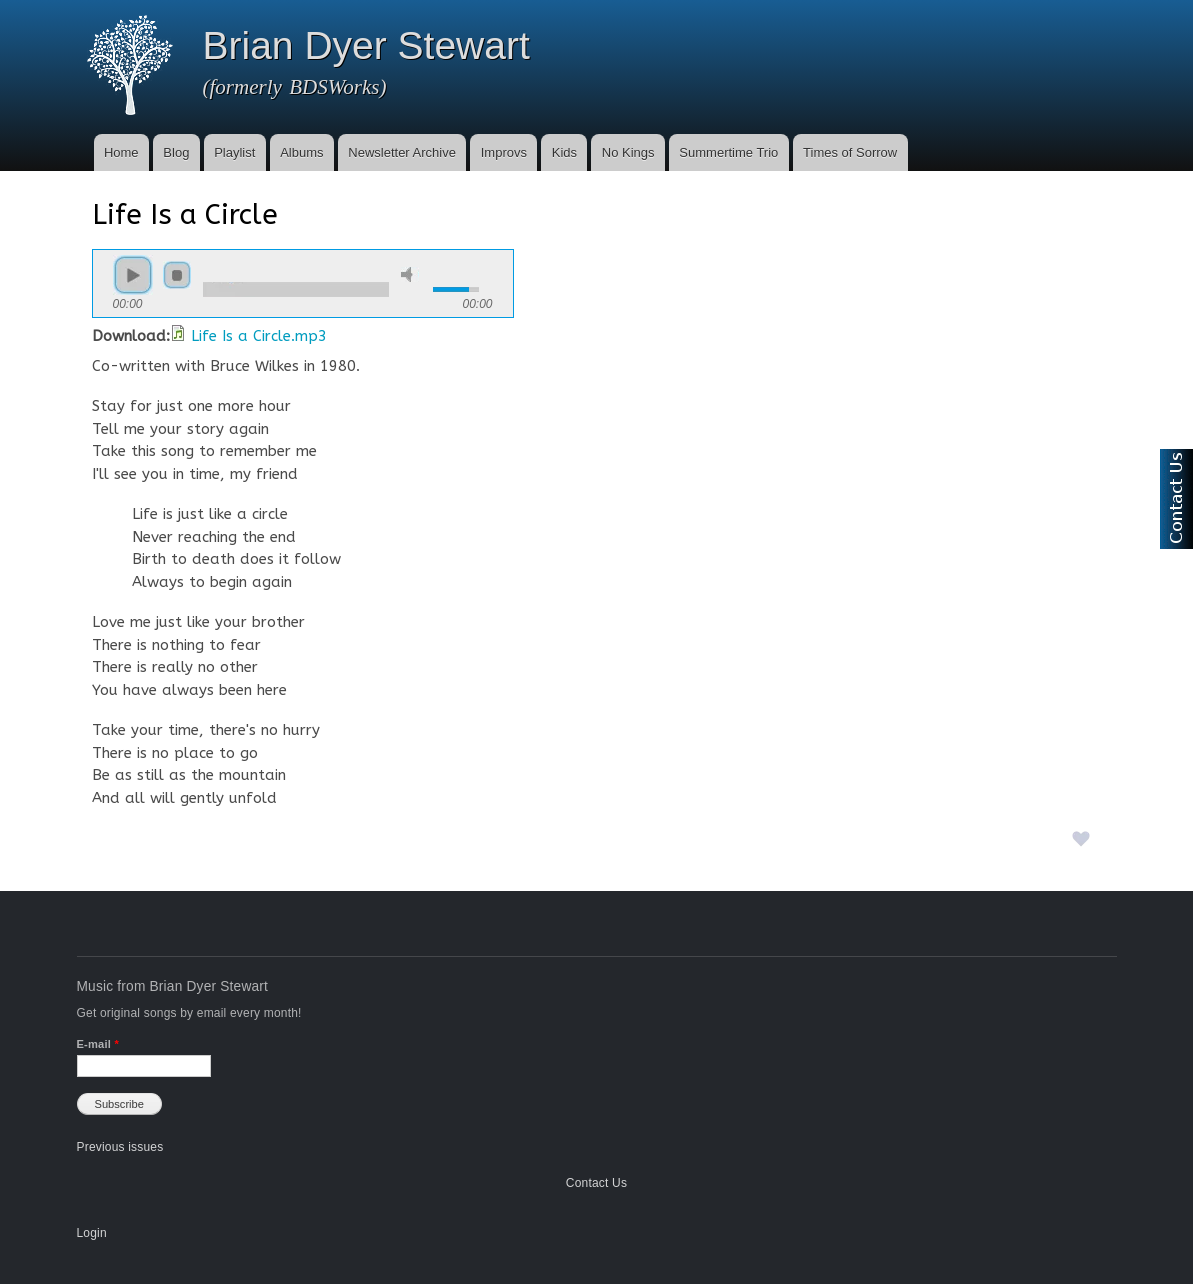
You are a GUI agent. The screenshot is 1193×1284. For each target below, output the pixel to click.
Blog (176, 152)
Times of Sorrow (850, 152)
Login (92, 1233)
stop (177, 275)
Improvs (504, 152)
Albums (301, 152)
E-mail (98, 1044)
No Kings (628, 152)
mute (410, 274)
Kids (564, 152)
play (133, 275)
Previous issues (120, 1147)
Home (121, 152)
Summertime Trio (728, 152)
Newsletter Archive (402, 152)
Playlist (234, 152)
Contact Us (596, 1183)
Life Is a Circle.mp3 (259, 336)
